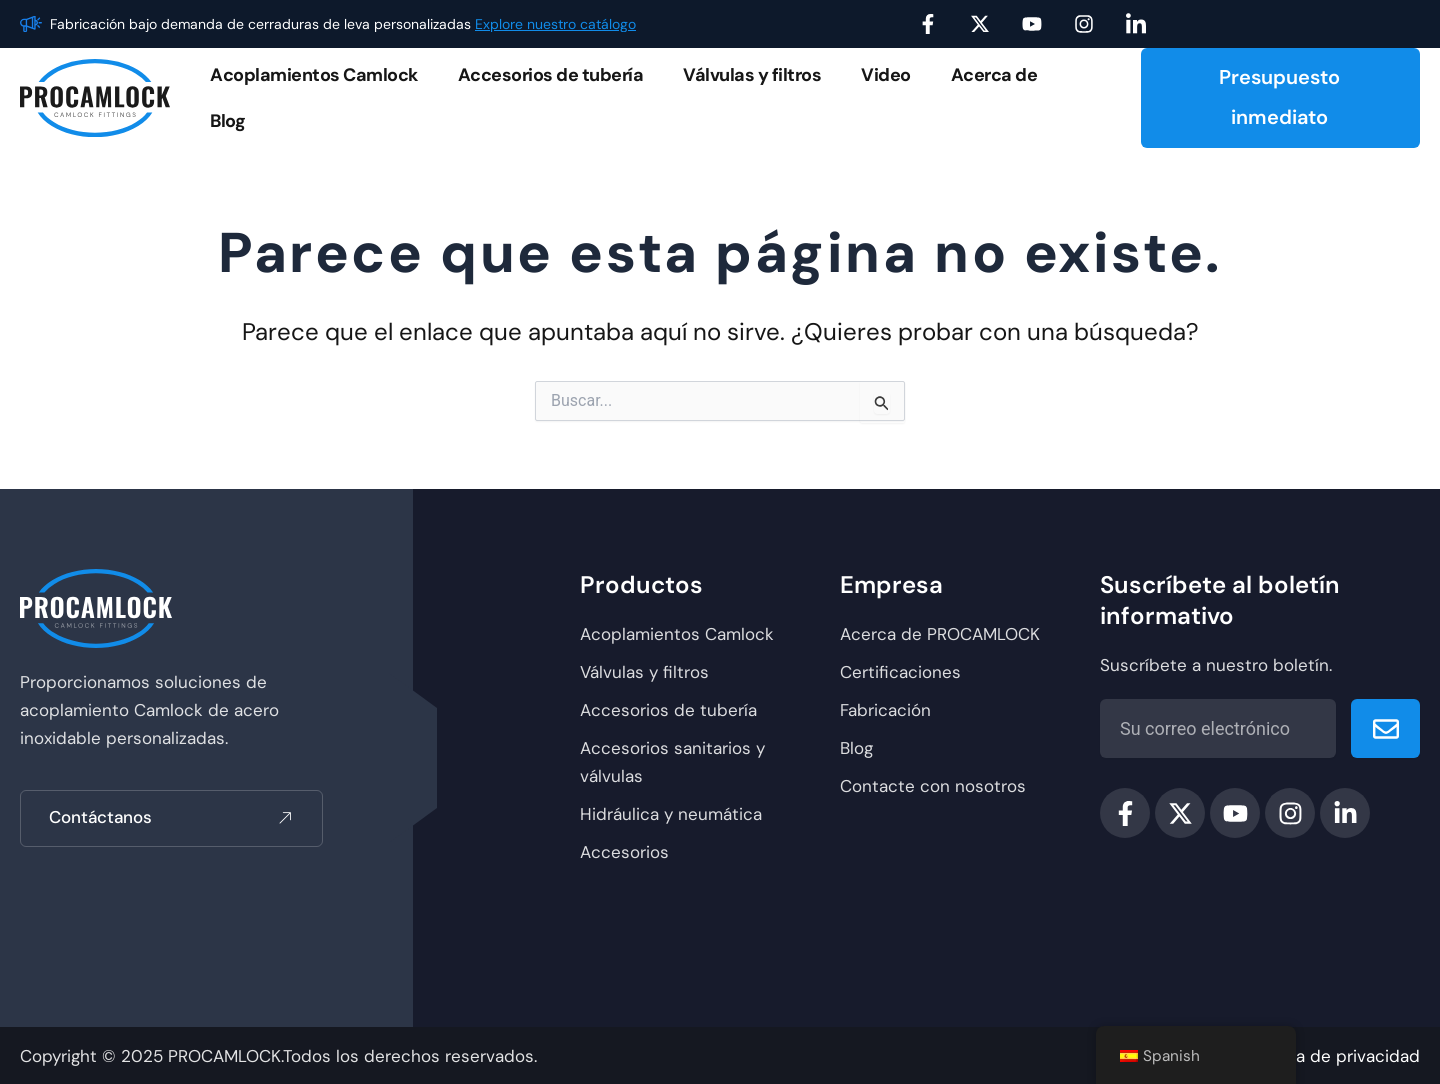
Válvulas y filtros (752, 75)
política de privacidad (1333, 1056)
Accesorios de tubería (551, 75)
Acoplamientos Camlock (314, 75)
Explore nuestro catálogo (555, 24)
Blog (227, 121)
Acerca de (994, 75)
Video (886, 75)
